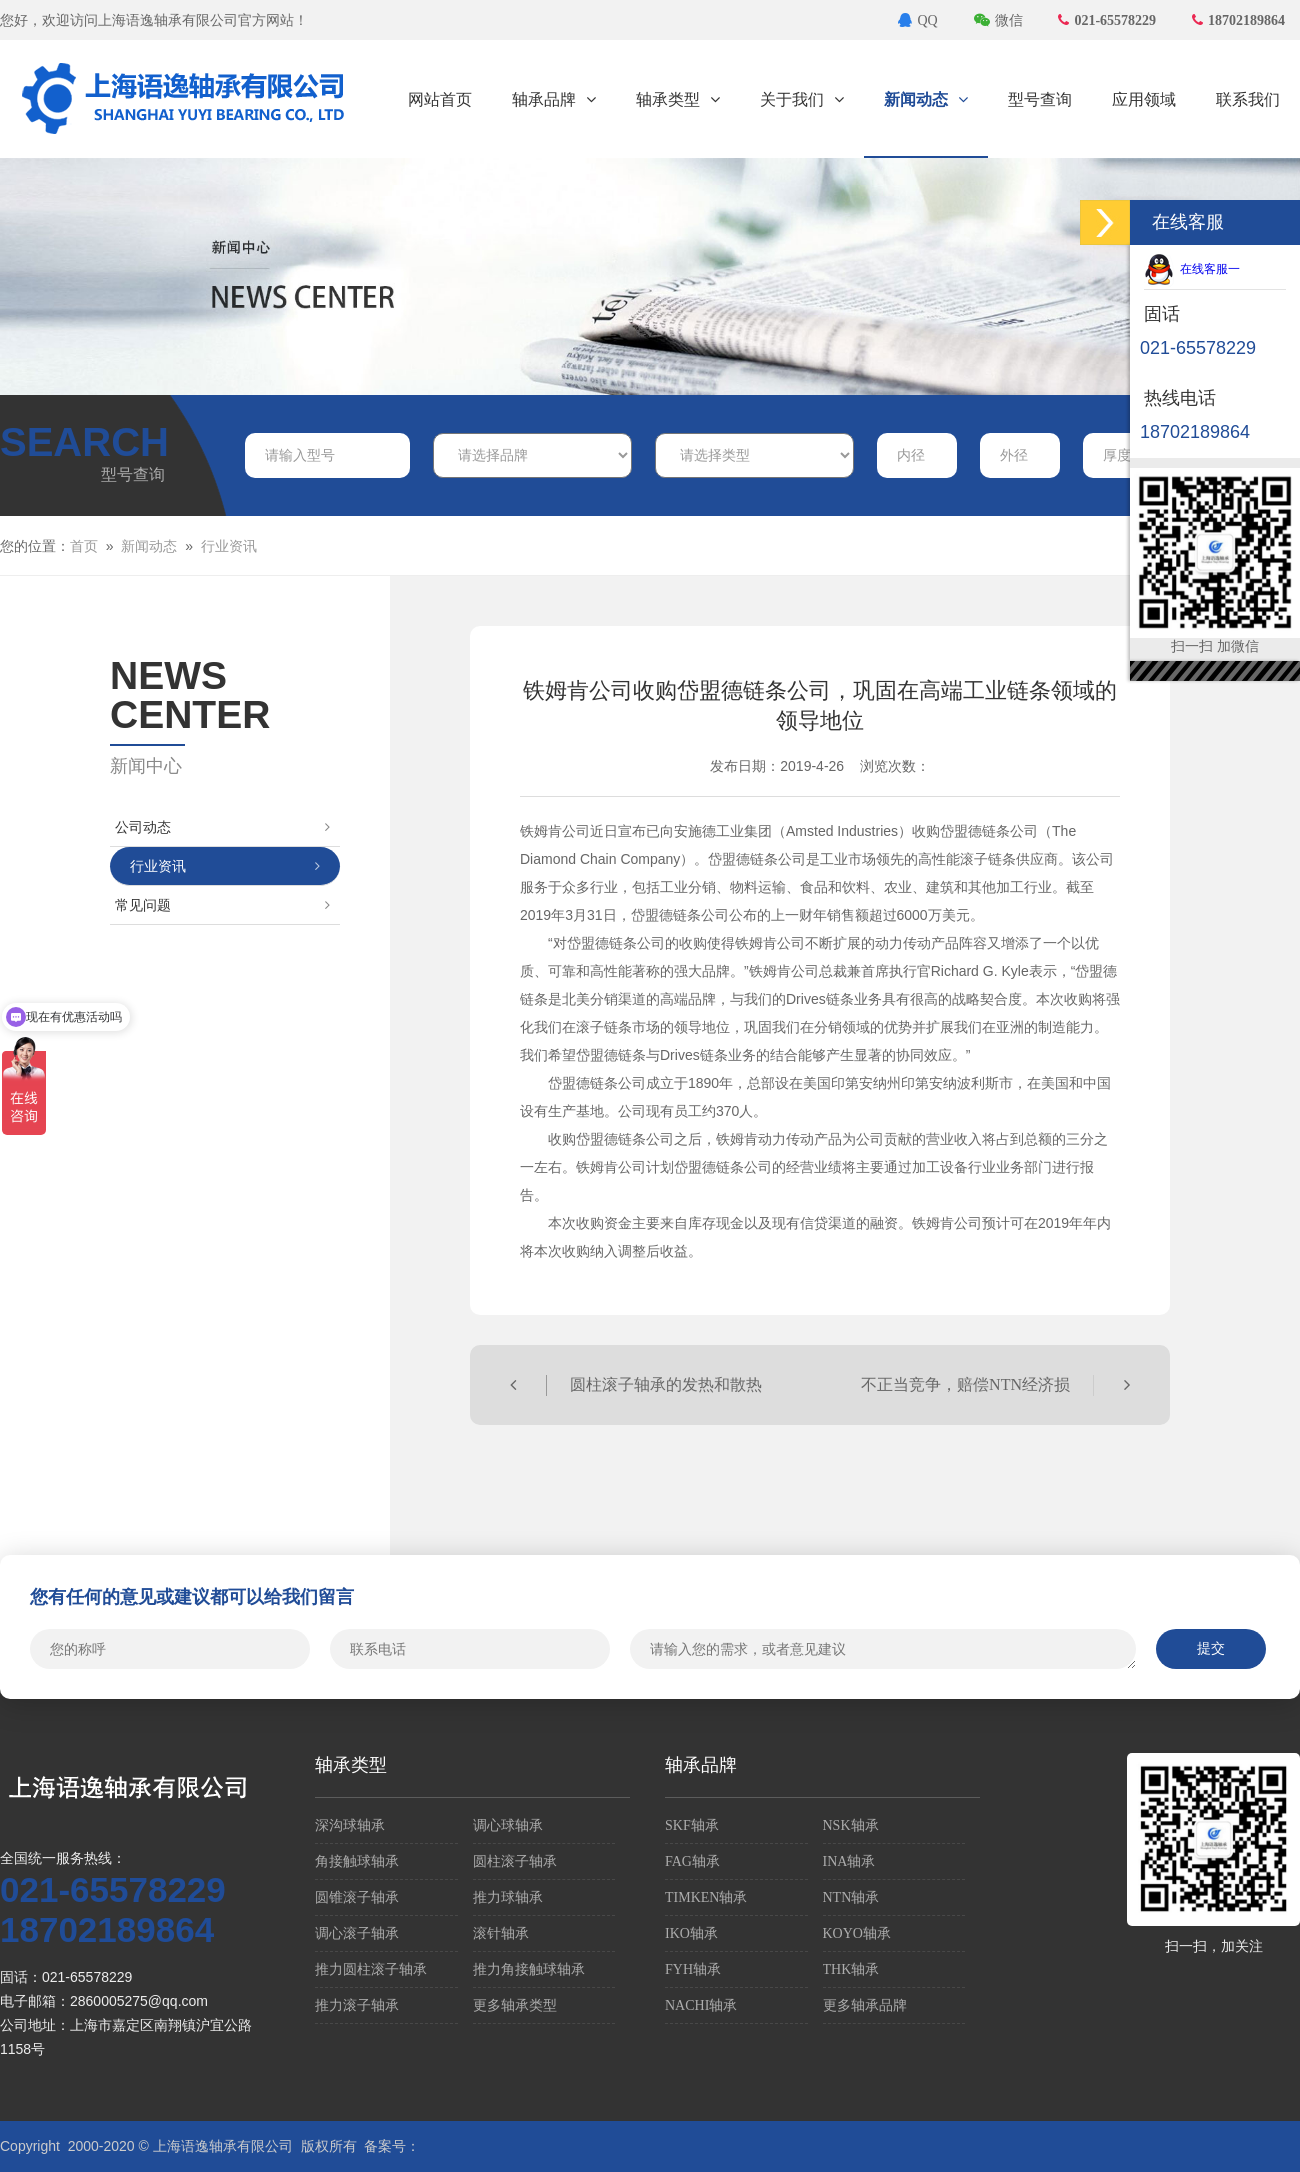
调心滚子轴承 (357, 1933)
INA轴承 (849, 1861)
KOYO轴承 (857, 1933)
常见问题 (222, 905)
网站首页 (440, 99)
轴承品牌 (554, 99)
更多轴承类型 (515, 2005)
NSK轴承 (851, 1825)
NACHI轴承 (701, 2005)
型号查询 (1040, 99)
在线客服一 (1192, 269)
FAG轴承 (692, 1861)
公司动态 (222, 827)
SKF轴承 (692, 1825)
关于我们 (802, 99)
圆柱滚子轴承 (515, 1861)
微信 (998, 20)
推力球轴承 (508, 1897)
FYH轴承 (693, 1969)
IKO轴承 (691, 1933)
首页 (84, 546)
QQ (917, 20)
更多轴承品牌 (865, 2005)
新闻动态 (926, 99)
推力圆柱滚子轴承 (371, 1969)
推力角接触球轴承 (529, 1969)
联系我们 (1248, 99)
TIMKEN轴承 (706, 1897)
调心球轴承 (508, 1825)
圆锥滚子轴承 (357, 1897)
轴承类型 (678, 99)
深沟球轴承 (350, 1825)
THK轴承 (851, 1969)
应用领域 (1144, 99)
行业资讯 (229, 546)
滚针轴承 (501, 1933)
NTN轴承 (851, 1897)
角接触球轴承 (357, 1861)
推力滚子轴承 (357, 2005)
